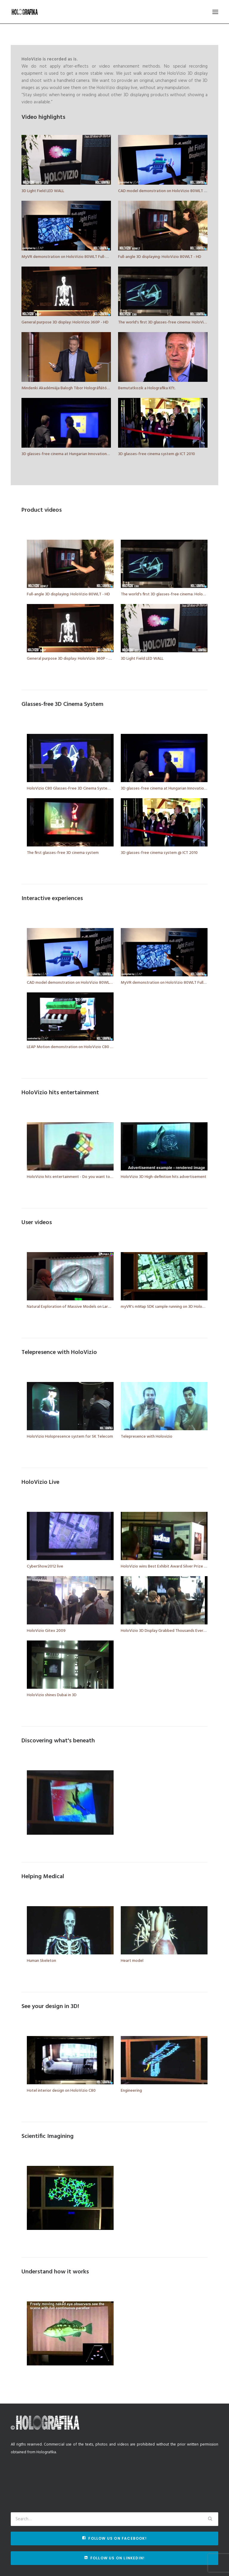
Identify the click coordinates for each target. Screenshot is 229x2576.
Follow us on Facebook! (114, 2538)
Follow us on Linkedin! (114, 2558)
